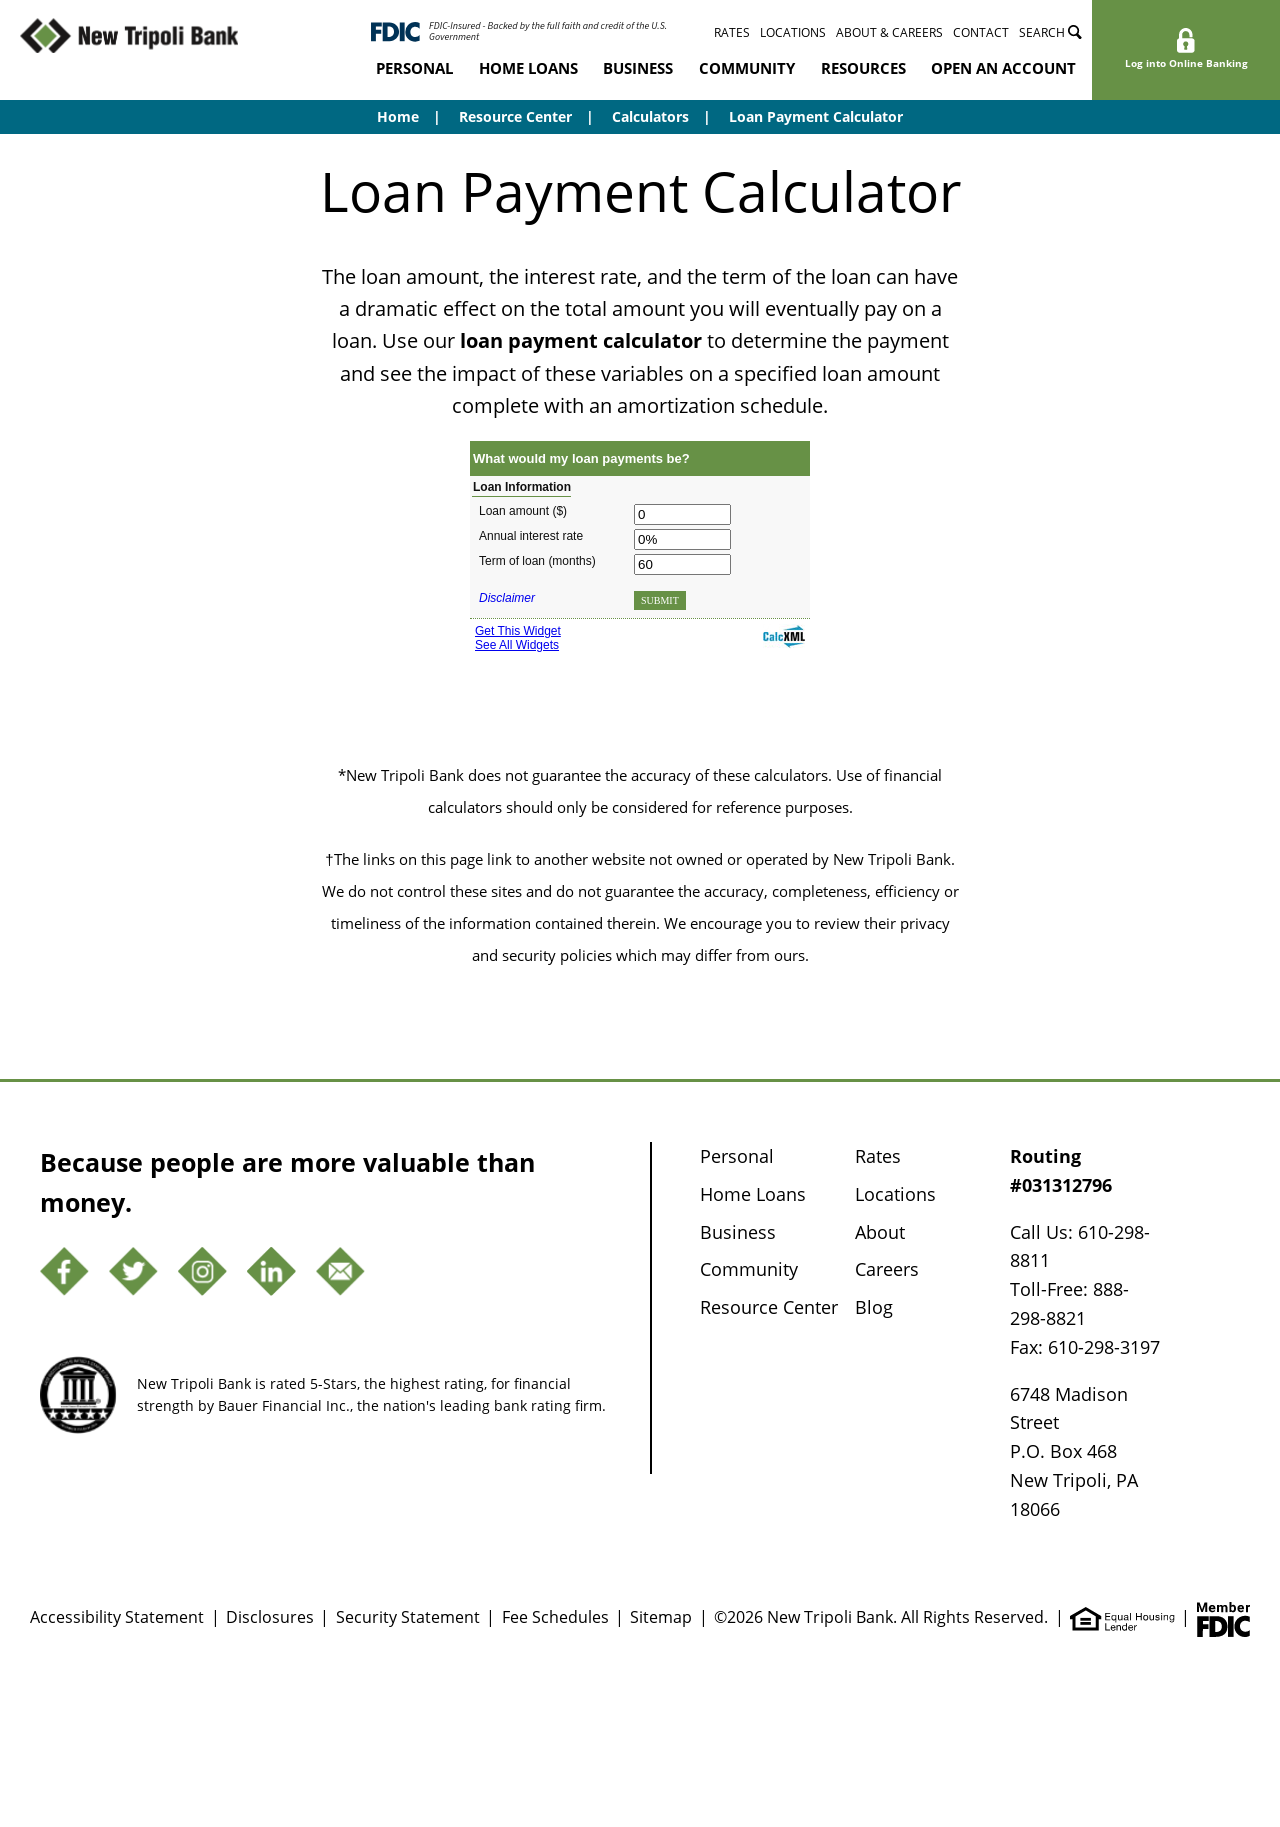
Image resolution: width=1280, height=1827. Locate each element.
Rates (732, 32)
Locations (793, 32)
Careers (887, 1269)
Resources (863, 68)
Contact (981, 32)
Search (1050, 32)
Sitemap (661, 1616)
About (880, 1232)
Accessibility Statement (117, 1616)
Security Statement (408, 1616)
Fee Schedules (555, 1616)
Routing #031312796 (1061, 1170)
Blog (874, 1307)
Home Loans (528, 68)
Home (398, 116)
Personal (414, 68)
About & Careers (889, 32)
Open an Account (1003, 68)
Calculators (650, 116)
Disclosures (270, 1616)
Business (638, 68)
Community (747, 68)
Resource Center (515, 116)
